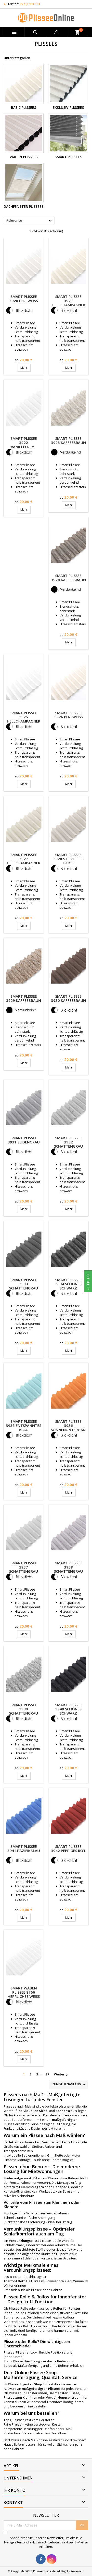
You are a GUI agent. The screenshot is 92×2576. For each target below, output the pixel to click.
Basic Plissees (23, 107)
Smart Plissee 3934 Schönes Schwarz (68, 1283)
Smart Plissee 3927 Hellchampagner (23, 858)
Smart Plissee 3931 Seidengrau (24, 1139)
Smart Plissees (68, 157)
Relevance (29, 221)
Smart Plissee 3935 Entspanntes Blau (23, 1425)
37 (47, 2074)
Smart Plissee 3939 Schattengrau (23, 1709)
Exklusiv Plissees (68, 107)
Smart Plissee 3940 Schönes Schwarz (68, 1709)
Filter (88, 1282)
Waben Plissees (24, 157)
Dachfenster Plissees (23, 206)
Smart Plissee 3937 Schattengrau (23, 1567)
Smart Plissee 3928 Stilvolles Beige (68, 858)
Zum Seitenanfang (69, 2084)
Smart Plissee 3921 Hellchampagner (68, 300)
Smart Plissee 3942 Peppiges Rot (68, 1848)
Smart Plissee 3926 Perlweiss (68, 714)
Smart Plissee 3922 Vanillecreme (24, 442)
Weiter (61, 2074)
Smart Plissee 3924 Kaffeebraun (68, 577)
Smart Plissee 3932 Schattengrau (68, 1142)
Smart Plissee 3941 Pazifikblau (23, 1848)
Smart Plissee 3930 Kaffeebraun (68, 998)
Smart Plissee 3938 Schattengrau (68, 1567)
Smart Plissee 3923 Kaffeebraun (68, 440)
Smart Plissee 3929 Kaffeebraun (23, 998)
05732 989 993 (30, 4)
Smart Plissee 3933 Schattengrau (23, 1283)
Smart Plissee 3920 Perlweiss (23, 298)
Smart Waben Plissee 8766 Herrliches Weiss (24, 1992)
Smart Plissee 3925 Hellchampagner (23, 717)
